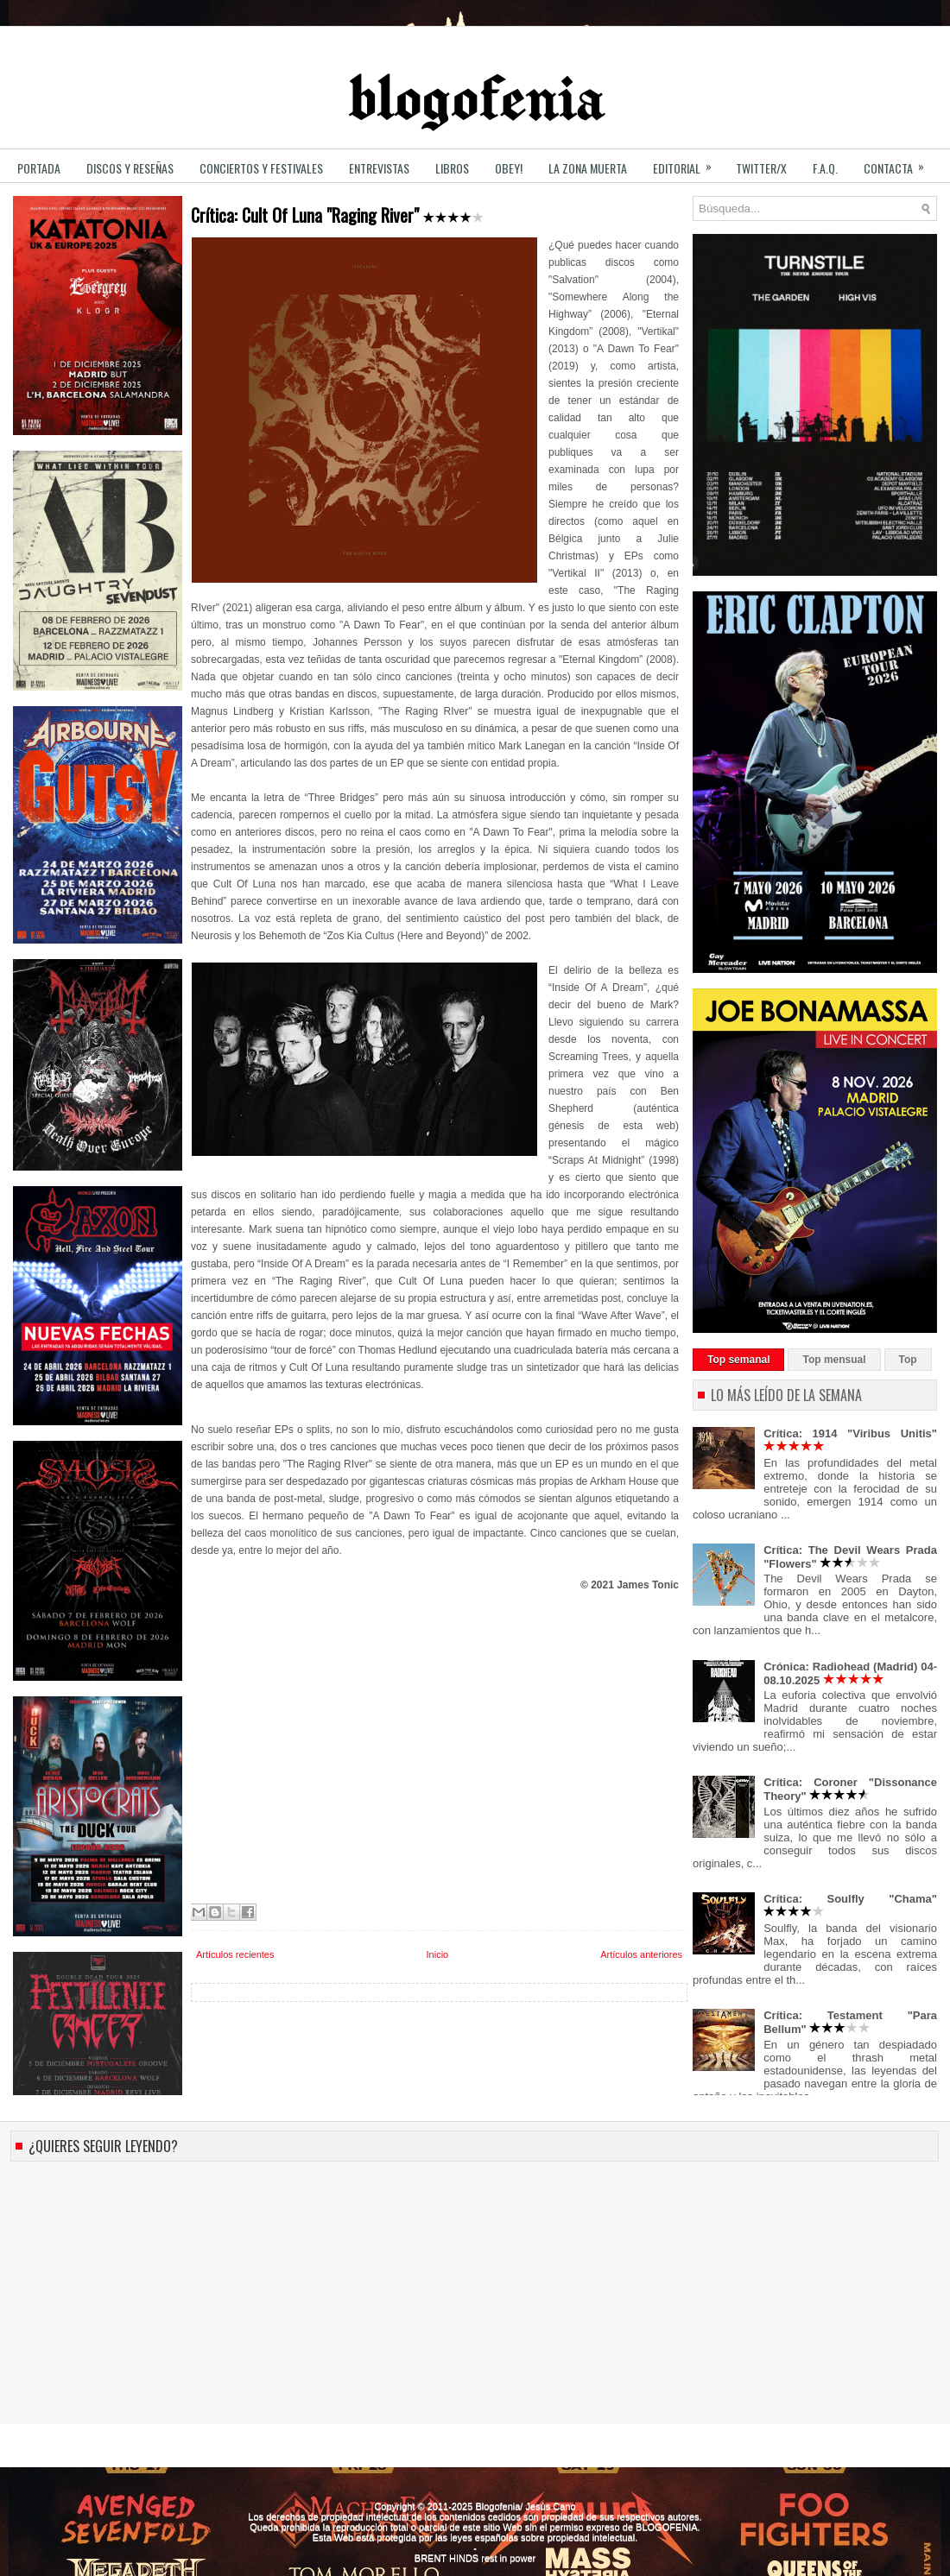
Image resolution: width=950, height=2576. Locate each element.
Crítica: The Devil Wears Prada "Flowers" (850, 1557)
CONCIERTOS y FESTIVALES (261, 168)
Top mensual (833, 1360)
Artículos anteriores (641, 1954)
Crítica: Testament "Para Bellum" (850, 2022)
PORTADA (38, 168)
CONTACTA (899, 162)
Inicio (438, 1954)
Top (908, 1360)
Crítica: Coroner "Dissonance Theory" (850, 1789)
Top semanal (738, 1360)
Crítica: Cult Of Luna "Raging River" (337, 215)
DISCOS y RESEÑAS (130, 168)
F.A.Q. (825, 168)
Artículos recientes (235, 1954)
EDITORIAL (688, 162)
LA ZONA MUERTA (587, 168)
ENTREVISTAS (379, 168)
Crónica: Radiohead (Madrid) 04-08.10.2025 (850, 1673)
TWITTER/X (761, 168)
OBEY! (508, 168)
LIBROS (452, 168)
